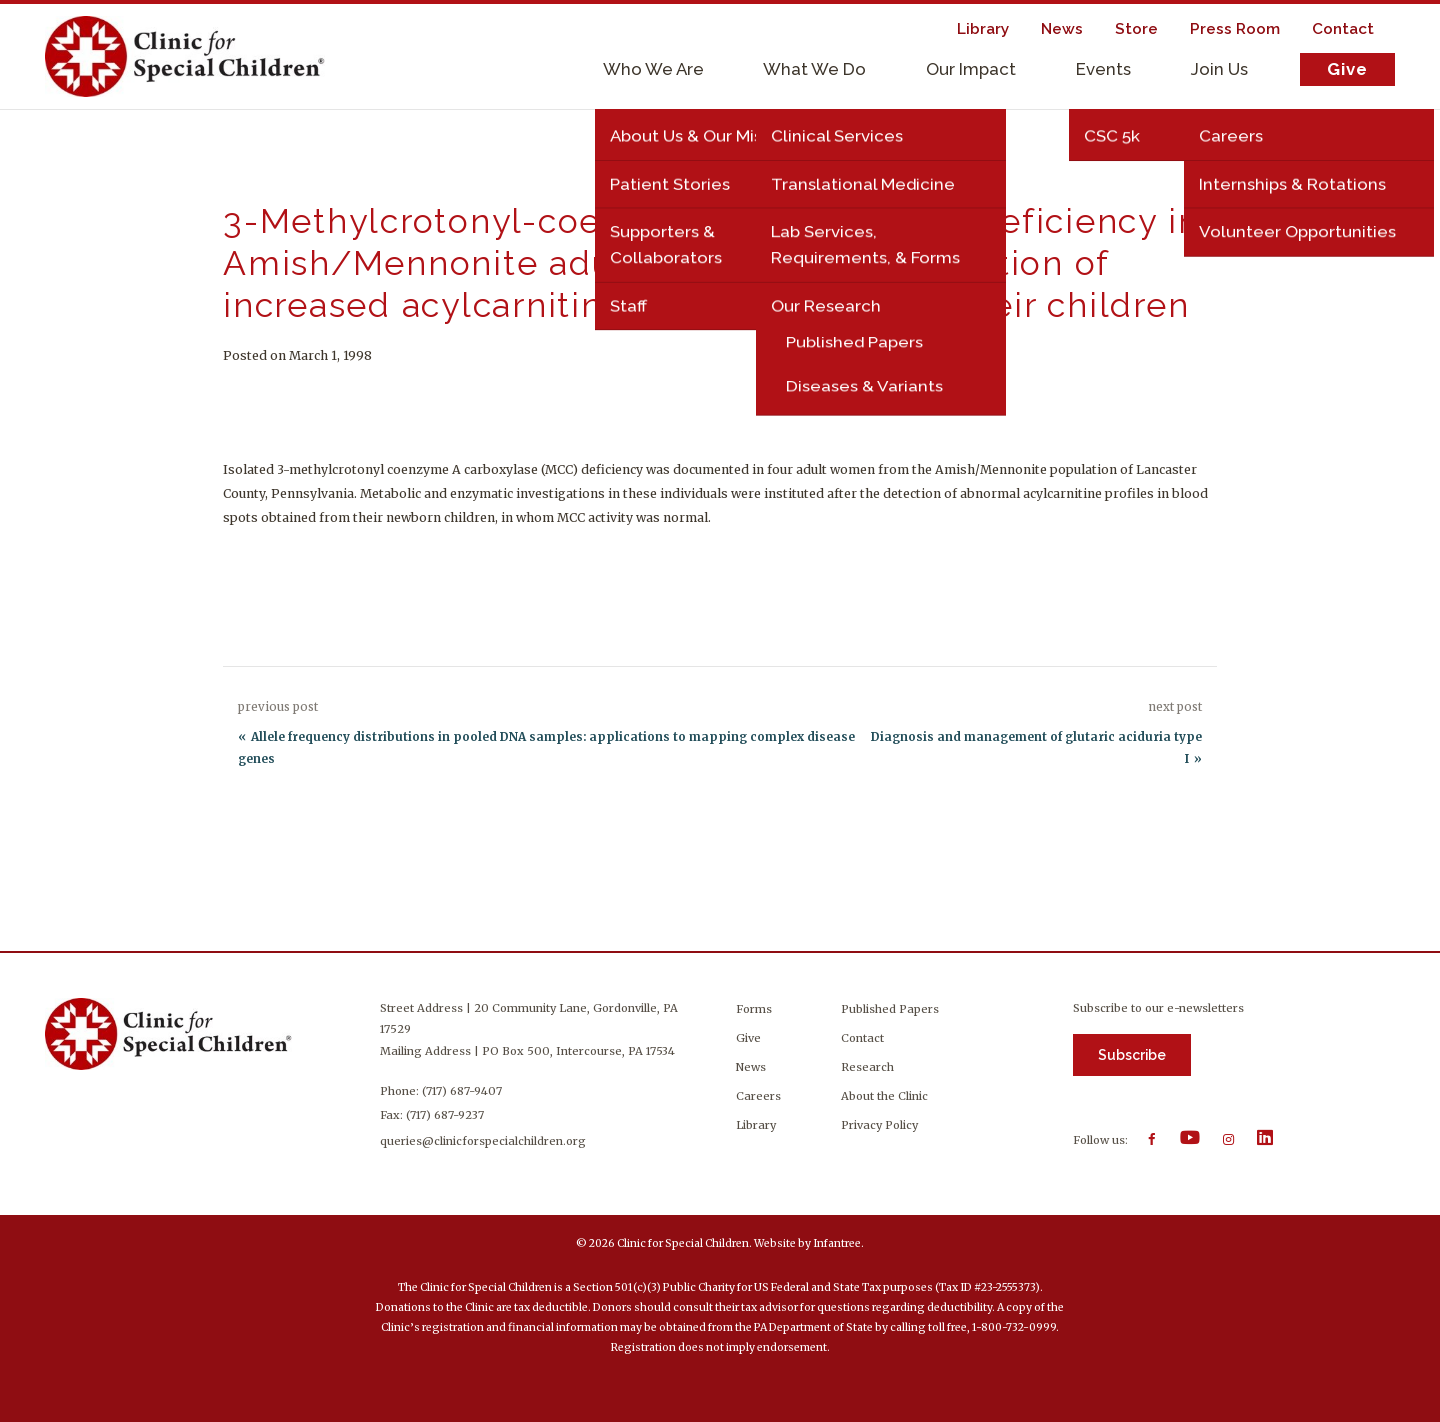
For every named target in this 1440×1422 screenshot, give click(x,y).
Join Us (1219, 69)
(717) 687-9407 (464, 1091)
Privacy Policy (879, 1125)
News (751, 1067)
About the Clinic (884, 1096)
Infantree (837, 1243)
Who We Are (653, 69)
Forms (754, 1009)
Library (756, 1125)
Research (867, 1067)
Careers (758, 1096)
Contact (862, 1038)
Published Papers (890, 1009)
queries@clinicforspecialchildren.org (485, 1141)
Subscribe (1132, 1055)
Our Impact (971, 69)
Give (1347, 69)
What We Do (814, 69)
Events (1103, 69)
